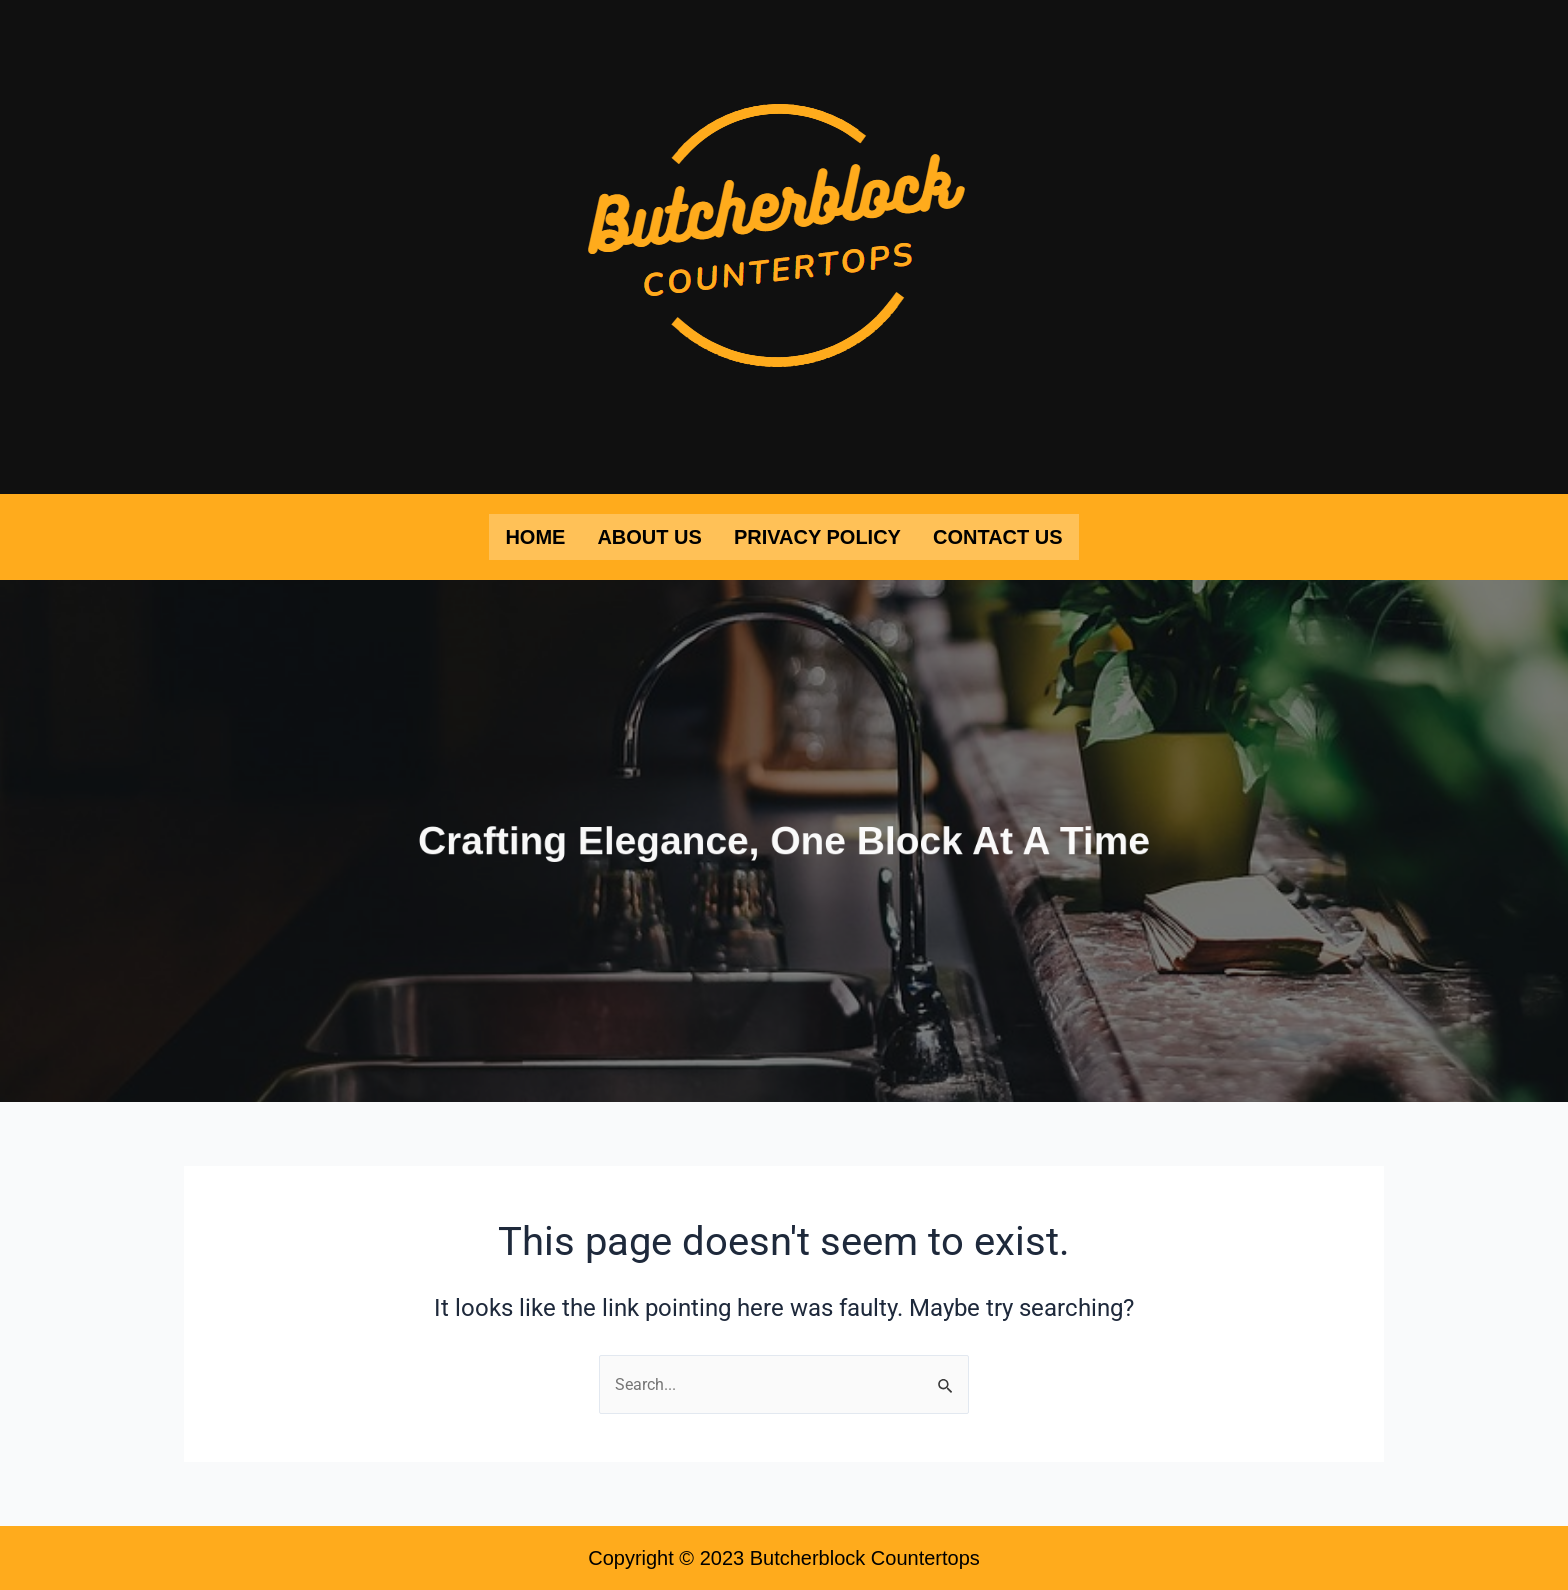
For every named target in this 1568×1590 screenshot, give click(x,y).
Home (535, 536)
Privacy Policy (817, 536)
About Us (649, 536)
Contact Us (998, 536)
